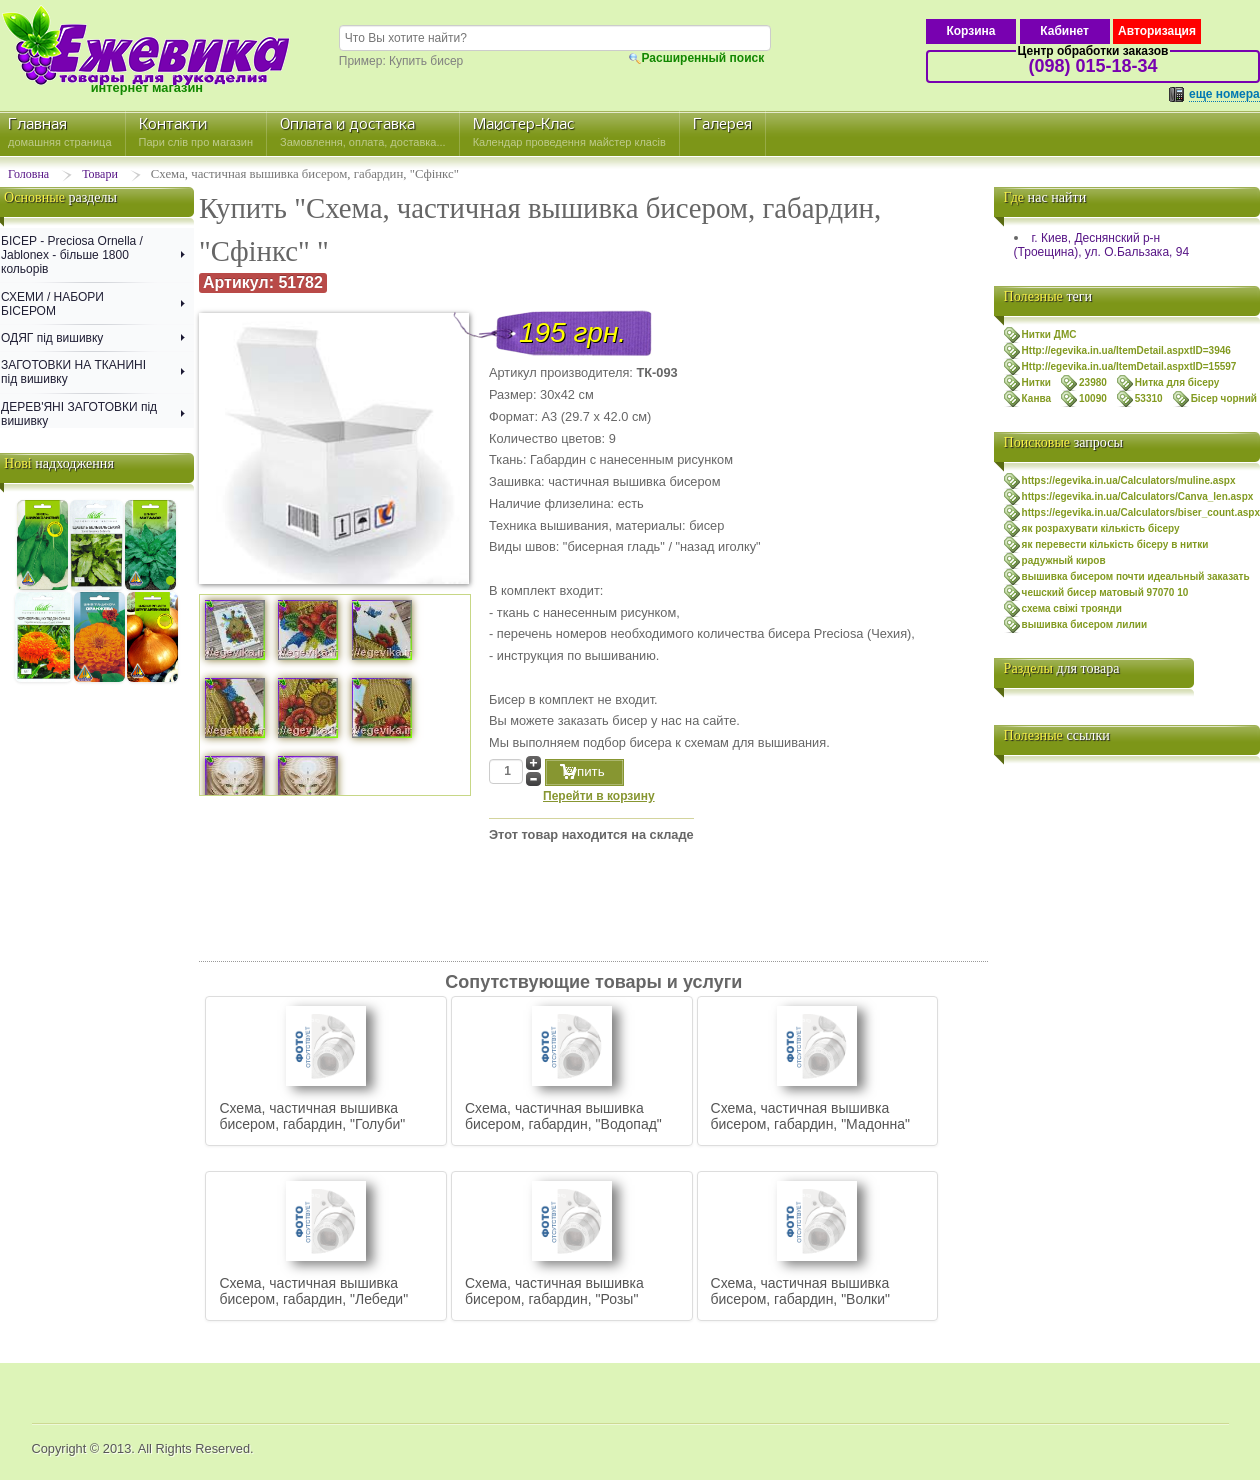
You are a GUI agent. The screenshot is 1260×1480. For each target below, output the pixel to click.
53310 (1149, 398)
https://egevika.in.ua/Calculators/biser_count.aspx (1141, 512)
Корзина (970, 31)
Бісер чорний (1224, 398)
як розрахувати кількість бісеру (1101, 528)
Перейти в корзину (599, 796)
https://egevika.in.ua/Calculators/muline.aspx (1129, 480)
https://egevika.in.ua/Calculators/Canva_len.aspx (1138, 496)
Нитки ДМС (1049, 334)
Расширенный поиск (703, 58)
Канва (1036, 398)
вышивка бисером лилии (1085, 624)
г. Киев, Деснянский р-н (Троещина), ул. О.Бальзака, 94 (1101, 245)
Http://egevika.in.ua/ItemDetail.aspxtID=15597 (1129, 366)
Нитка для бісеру (1177, 382)
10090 (1093, 398)
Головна (28, 174)
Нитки (1036, 382)
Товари (100, 174)
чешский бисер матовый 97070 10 (1105, 592)
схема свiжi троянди (1072, 608)
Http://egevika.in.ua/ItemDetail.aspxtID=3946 (1126, 350)
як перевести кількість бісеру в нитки (1115, 544)
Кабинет (1064, 31)
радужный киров (1064, 560)
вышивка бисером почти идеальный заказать (1136, 576)
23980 (1093, 382)
